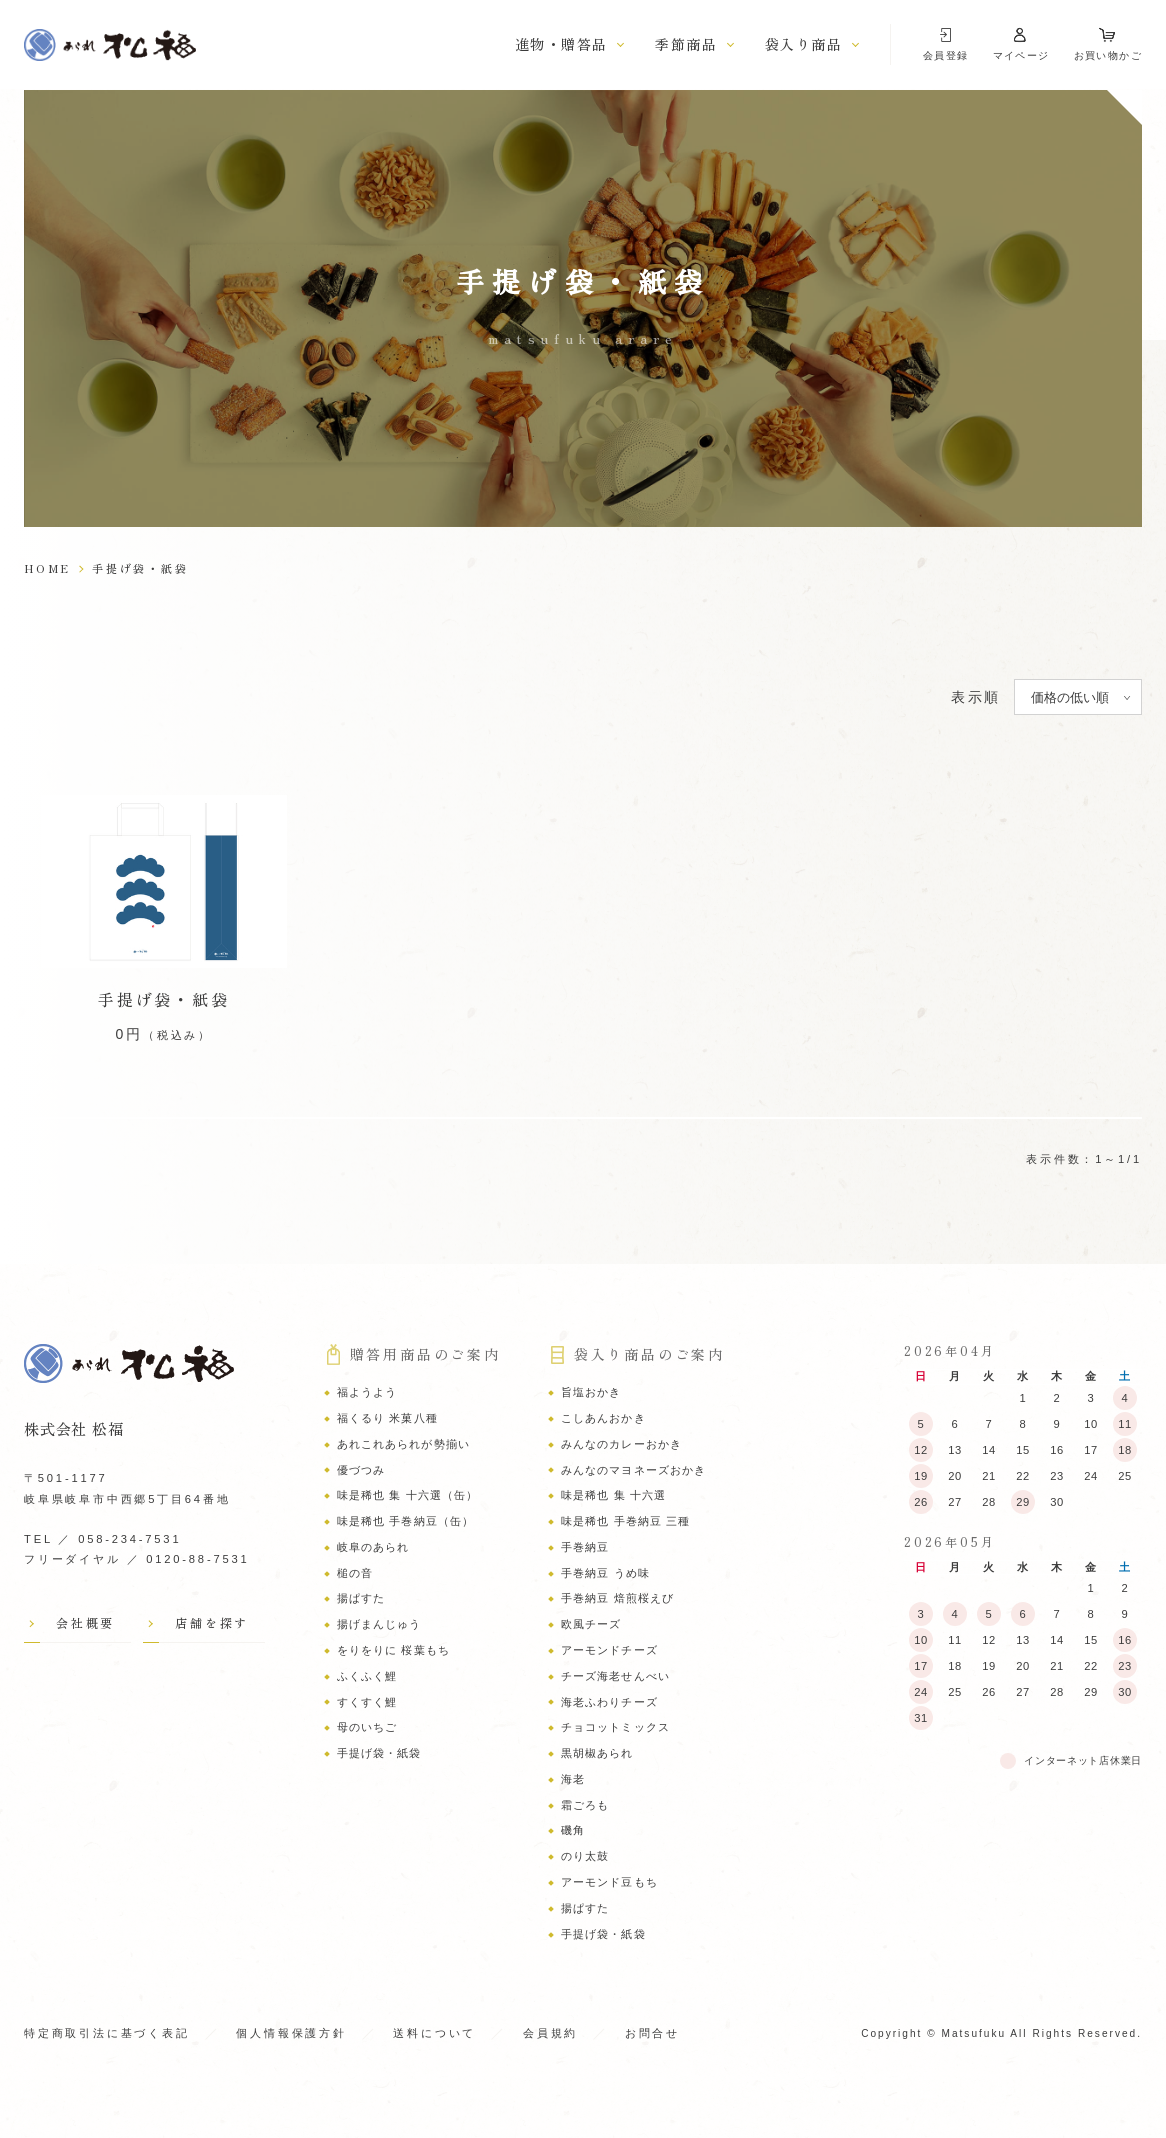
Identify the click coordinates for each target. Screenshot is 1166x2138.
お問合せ (652, 2033)
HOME (47, 568)
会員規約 (550, 2033)
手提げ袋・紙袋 (164, 999)
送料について (434, 2033)
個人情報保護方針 (291, 2033)
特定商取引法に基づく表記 (107, 2033)
